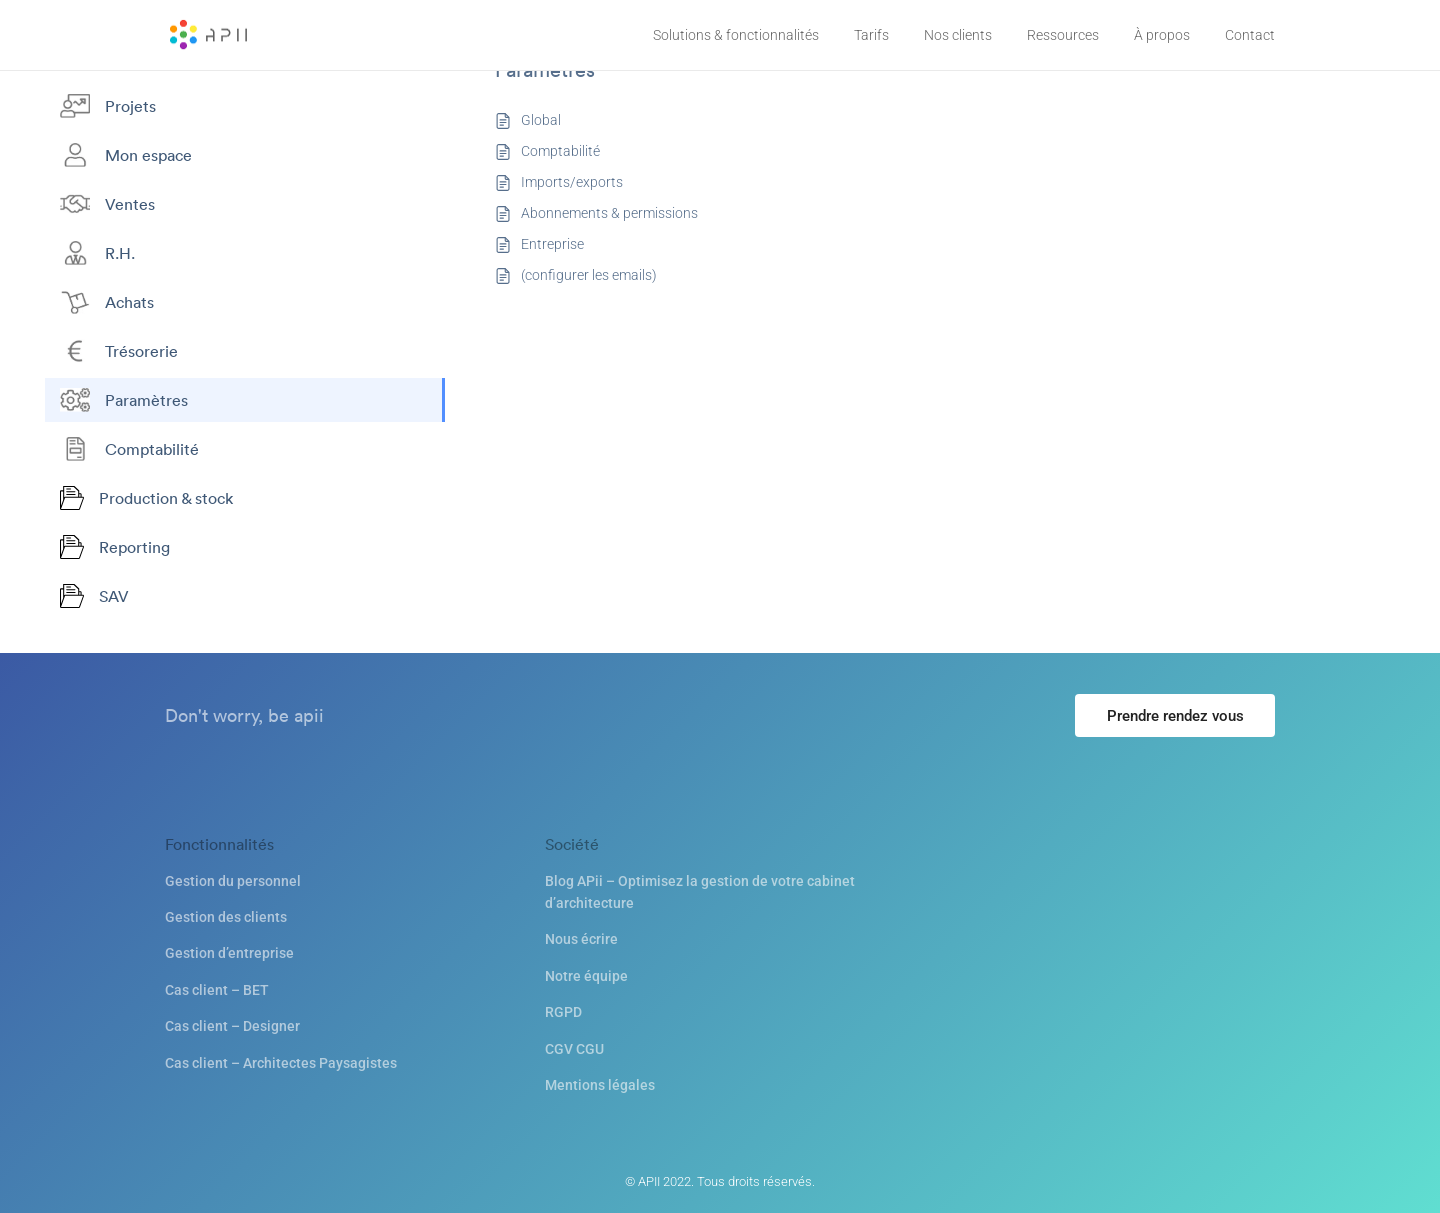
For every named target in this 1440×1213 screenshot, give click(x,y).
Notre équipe (586, 976)
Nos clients (958, 35)
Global (541, 120)
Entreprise (552, 244)
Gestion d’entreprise (229, 953)
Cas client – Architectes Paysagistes (281, 1063)
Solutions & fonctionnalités (736, 35)
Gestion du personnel (233, 881)
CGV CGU (574, 1049)
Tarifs (871, 35)
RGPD (563, 1012)
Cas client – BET (217, 990)
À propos (1162, 35)
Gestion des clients (226, 917)
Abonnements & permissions (609, 213)
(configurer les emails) (589, 275)
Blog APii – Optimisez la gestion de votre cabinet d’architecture (700, 892)
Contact (1250, 35)
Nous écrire (581, 939)
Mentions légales (600, 1085)
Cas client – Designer (232, 1026)
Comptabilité (560, 151)
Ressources (1063, 35)
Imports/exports (572, 182)
